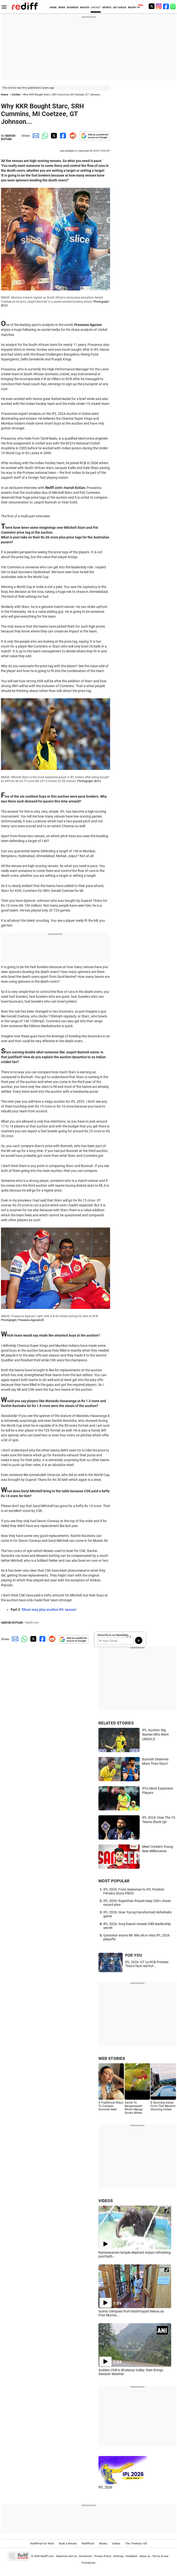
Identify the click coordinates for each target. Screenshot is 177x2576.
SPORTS (106, 7)
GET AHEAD (119, 7)
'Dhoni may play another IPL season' (49, 1610)
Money (103, 2543)
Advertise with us (66, 2556)
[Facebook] (166, 6)
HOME (53, 7)
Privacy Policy (102, 2556)
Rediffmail (88, 2543)
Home (4, 94)
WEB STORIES (111, 2058)
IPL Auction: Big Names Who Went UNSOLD (155, 1734)
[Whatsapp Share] (44, 135)
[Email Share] (35, 135)
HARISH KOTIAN (8, 137)
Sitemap (118, 2556)
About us (144, 2556)
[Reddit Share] (71, 135)
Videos (116, 2543)
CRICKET (96, 7)
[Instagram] (158, 6)
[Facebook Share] (62, 135)
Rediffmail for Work (42, 2543)
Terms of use (160, 2556)
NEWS (61, 7)
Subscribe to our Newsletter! (112, 1635)
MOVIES (84, 7)
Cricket (16, 94)
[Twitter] (151, 6)
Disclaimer (85, 2556)
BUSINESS (72, 7)
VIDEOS (105, 2200)
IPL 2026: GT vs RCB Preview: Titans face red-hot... (147, 1964)
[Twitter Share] (53, 135)
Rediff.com (47, 2556)
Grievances (88, 2562)
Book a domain (68, 2543)
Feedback (131, 2556)
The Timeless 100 (136, 2543)
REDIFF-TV (134, 7)
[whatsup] (173, 6)
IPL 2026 (105, 2487)
